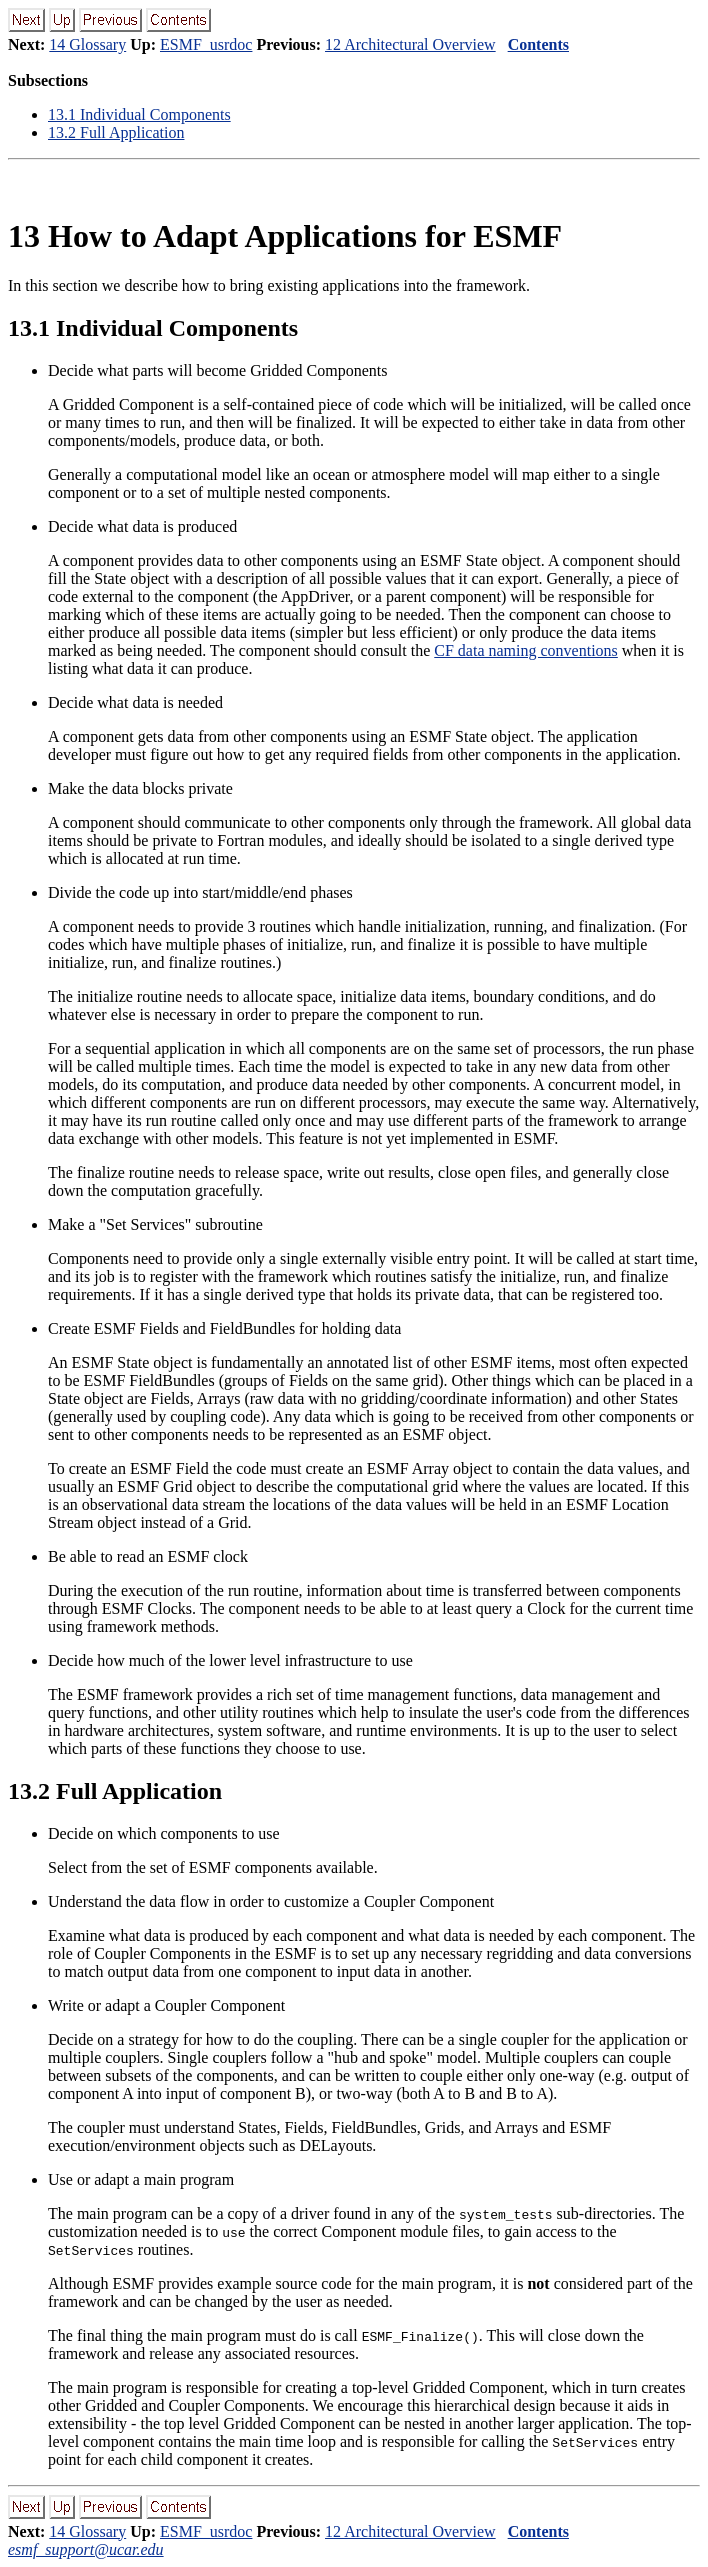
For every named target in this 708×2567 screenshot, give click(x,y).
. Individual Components (139, 114)
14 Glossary (87, 44)
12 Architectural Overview (410, 44)
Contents (538, 44)
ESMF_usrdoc (206, 44)
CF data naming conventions (526, 650)
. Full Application (116, 132)
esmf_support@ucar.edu (86, 2549)
